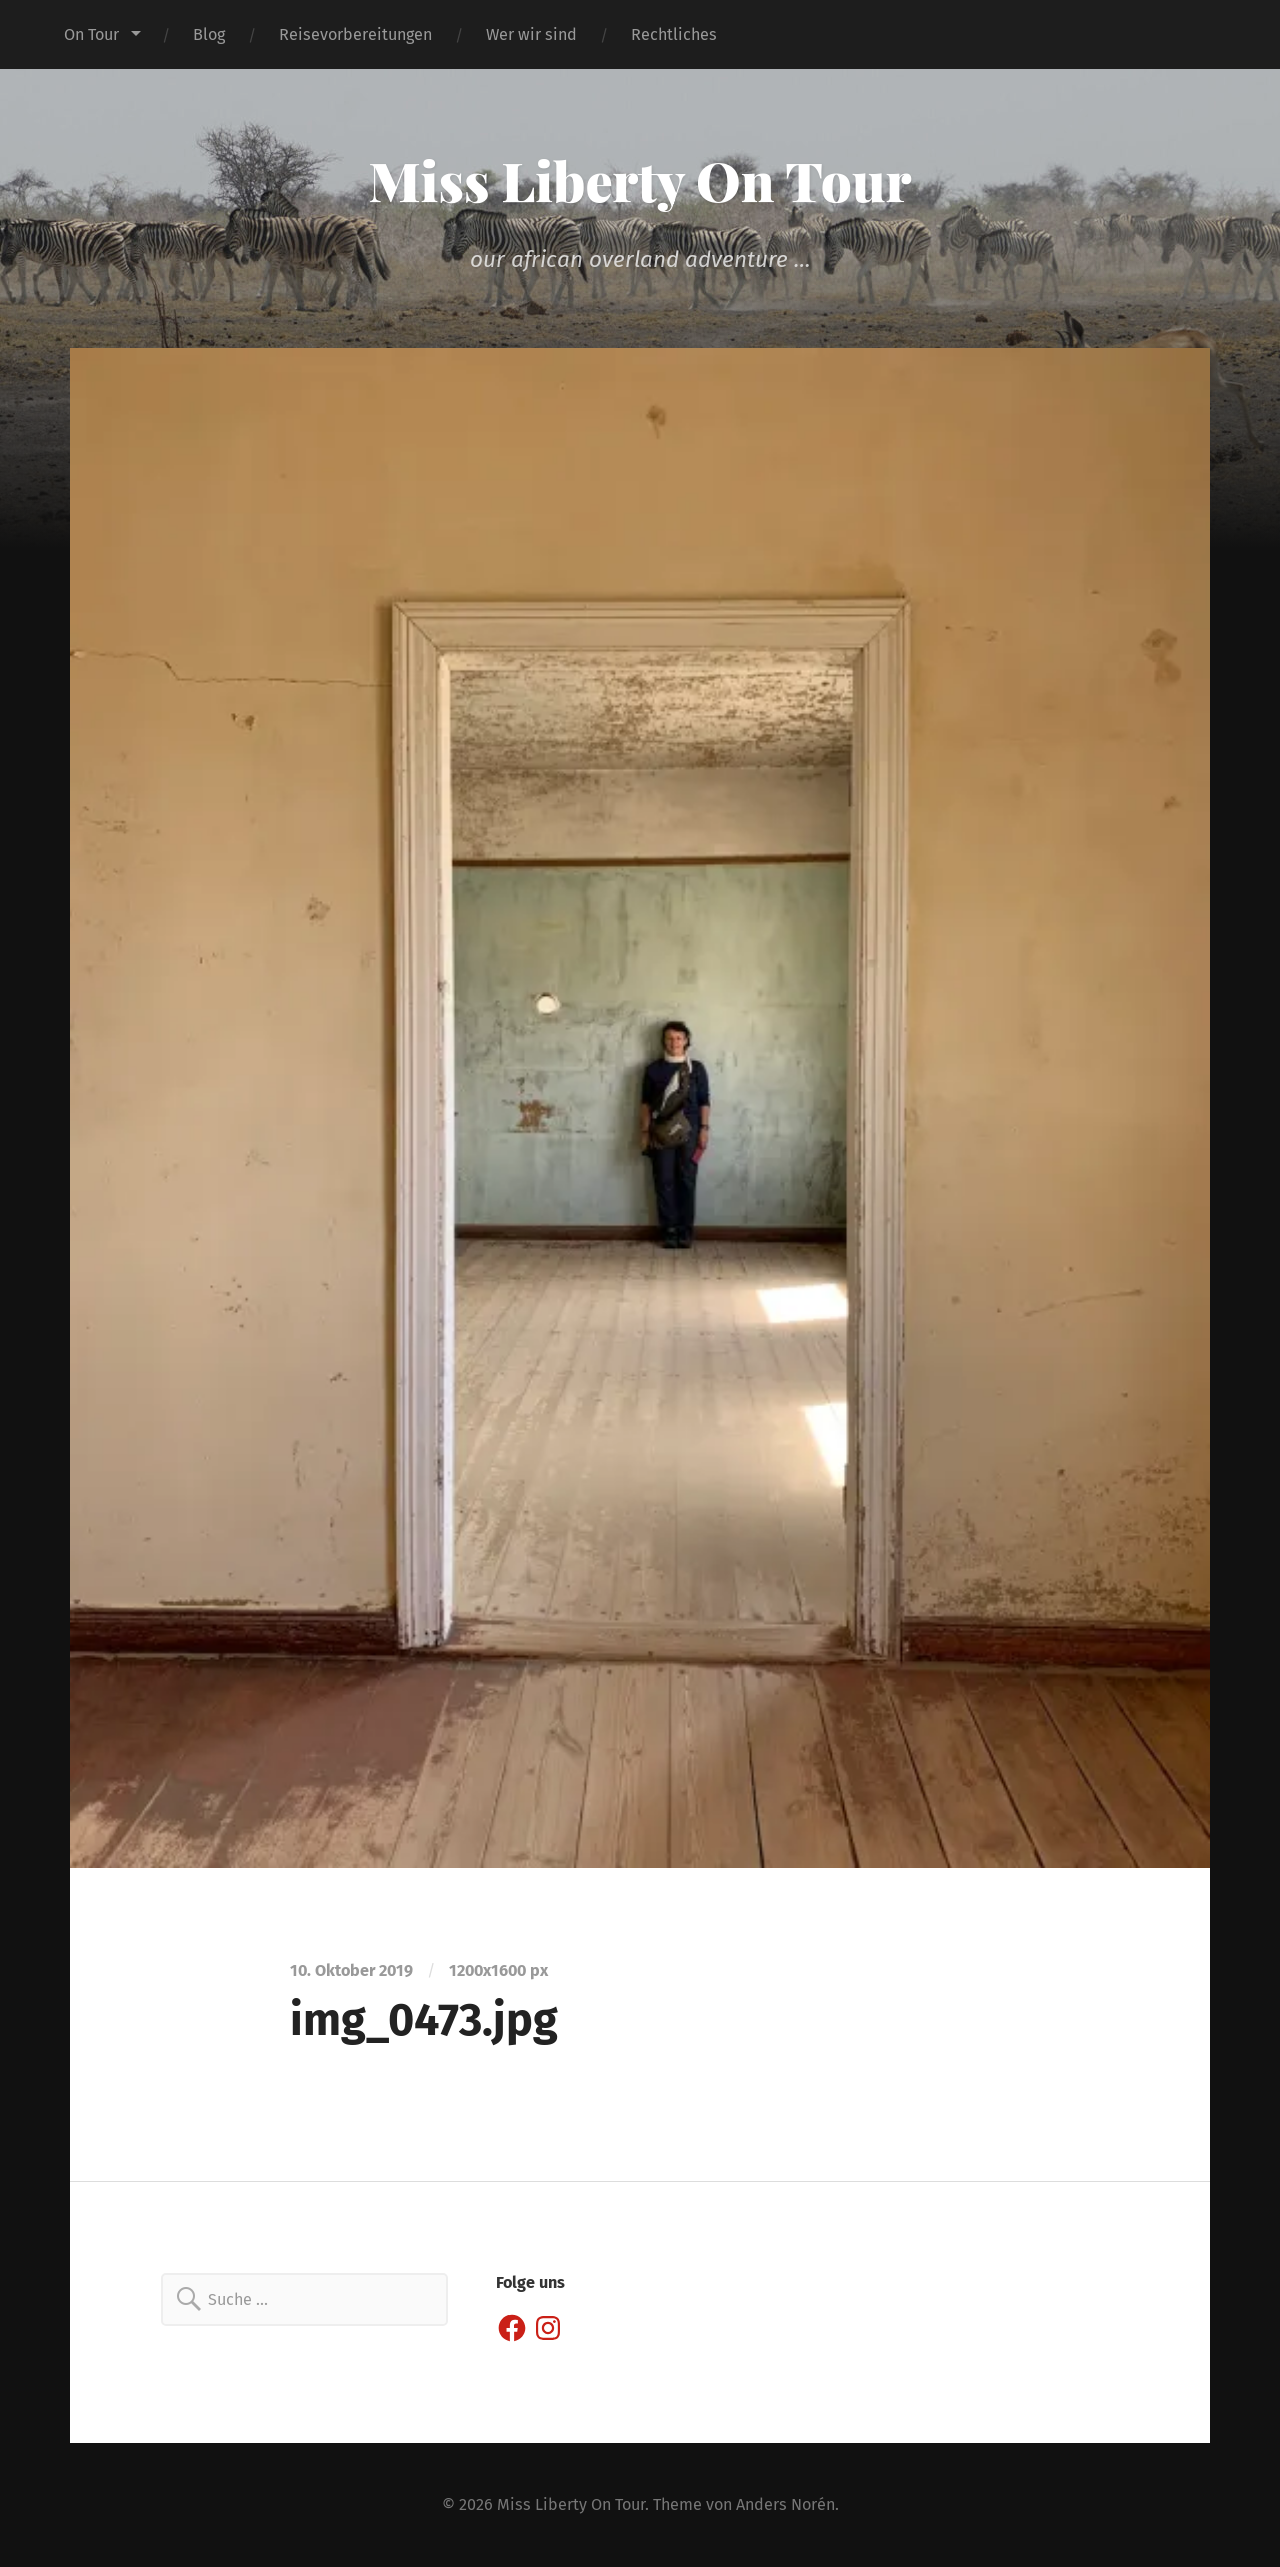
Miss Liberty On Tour (640, 180)
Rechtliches (674, 34)
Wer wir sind (531, 34)
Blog (209, 34)
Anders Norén (785, 2504)
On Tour (91, 34)
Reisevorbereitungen (355, 34)
